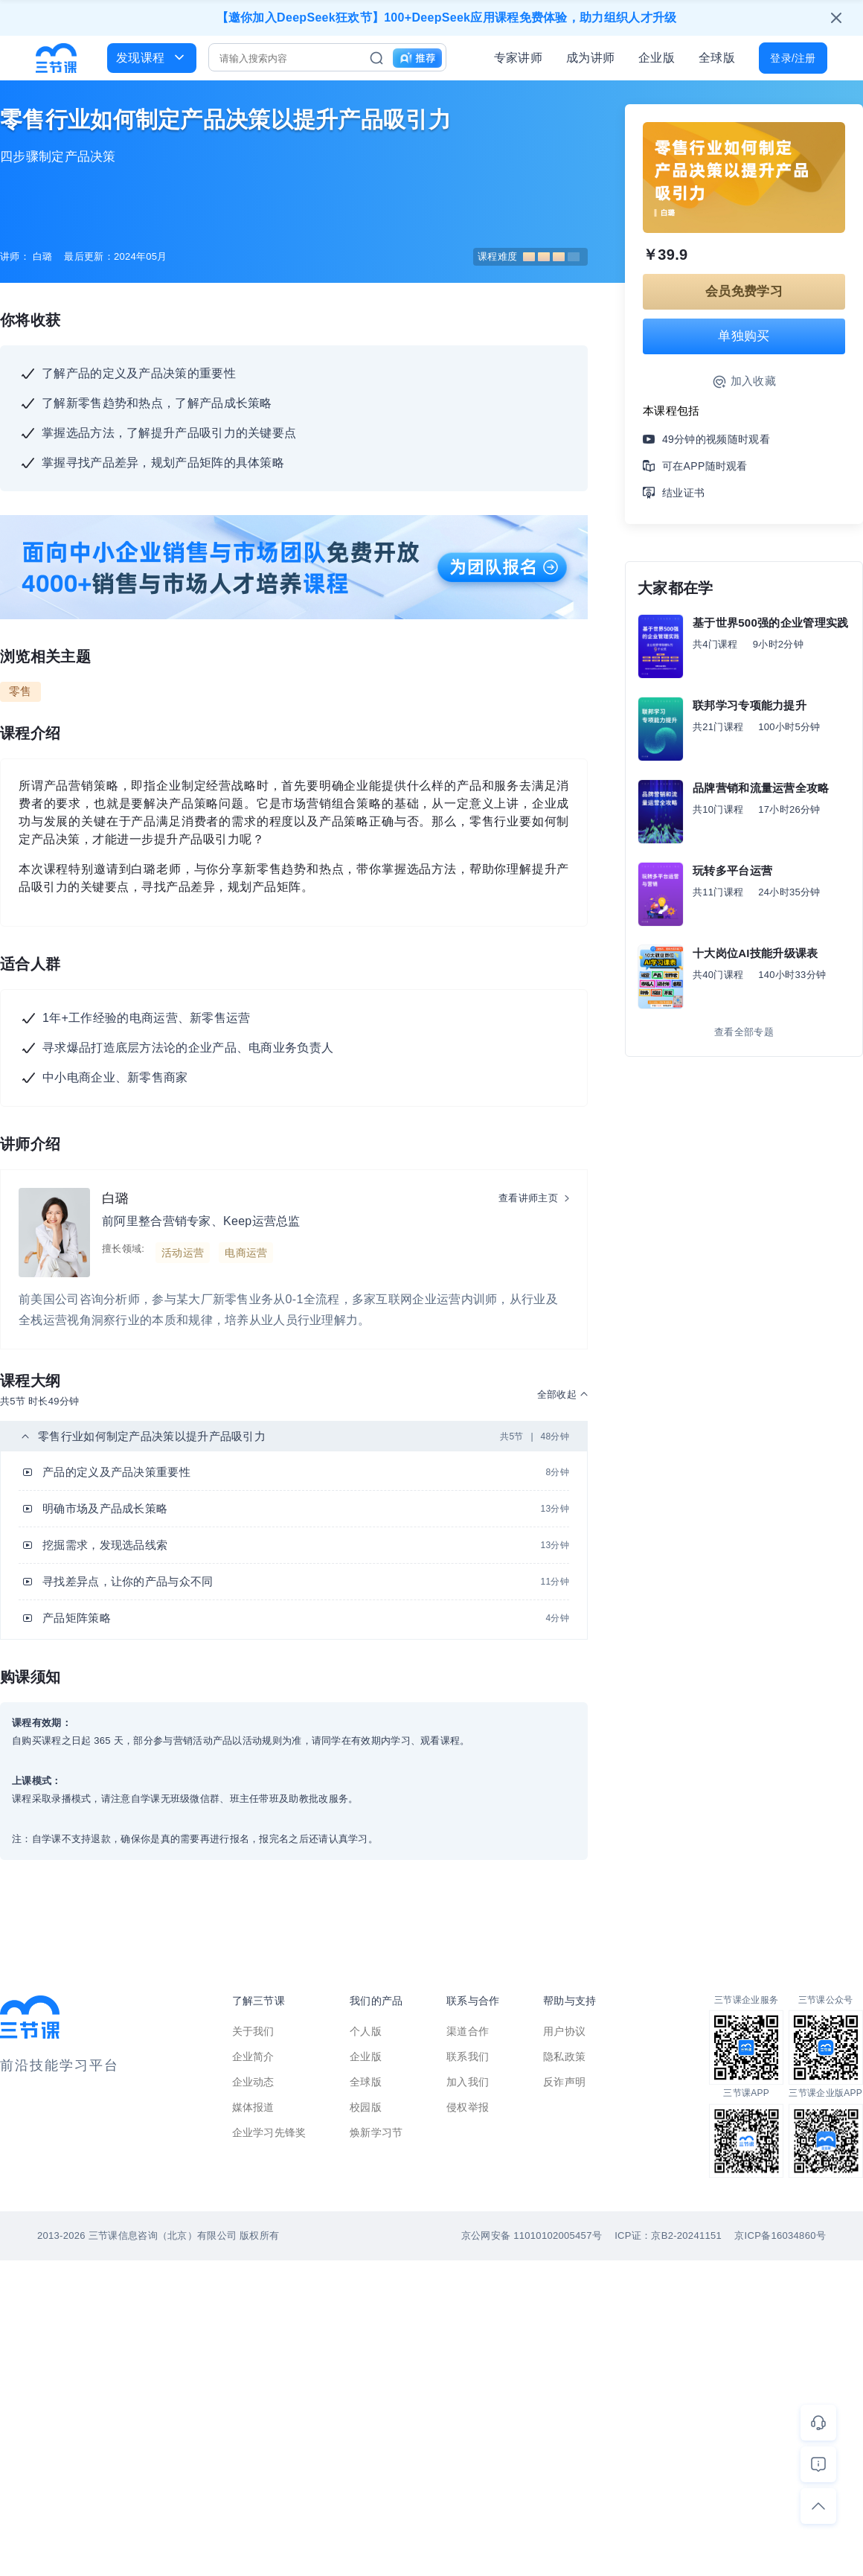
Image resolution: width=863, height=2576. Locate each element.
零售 (20, 691)
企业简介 (253, 2056)
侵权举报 (467, 2107)
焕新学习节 (376, 2132)
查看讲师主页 (528, 1198)
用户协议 (564, 2031)
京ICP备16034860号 (780, 2235)
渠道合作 (467, 2031)
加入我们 (467, 2082)
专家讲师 (518, 57)
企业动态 (253, 2082)
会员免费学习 (744, 291)
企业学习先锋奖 (269, 2132)
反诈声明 (564, 2082)
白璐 (115, 1198)
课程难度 (529, 256)
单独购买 (743, 336)
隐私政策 (564, 2056)
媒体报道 (253, 2107)
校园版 (366, 2107)
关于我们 (253, 2031)
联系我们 (467, 2056)
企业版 (656, 57)
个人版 (366, 2031)
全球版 (717, 57)
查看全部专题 (744, 1032)
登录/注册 (792, 58)
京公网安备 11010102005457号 (531, 2235)
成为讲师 (590, 57)
